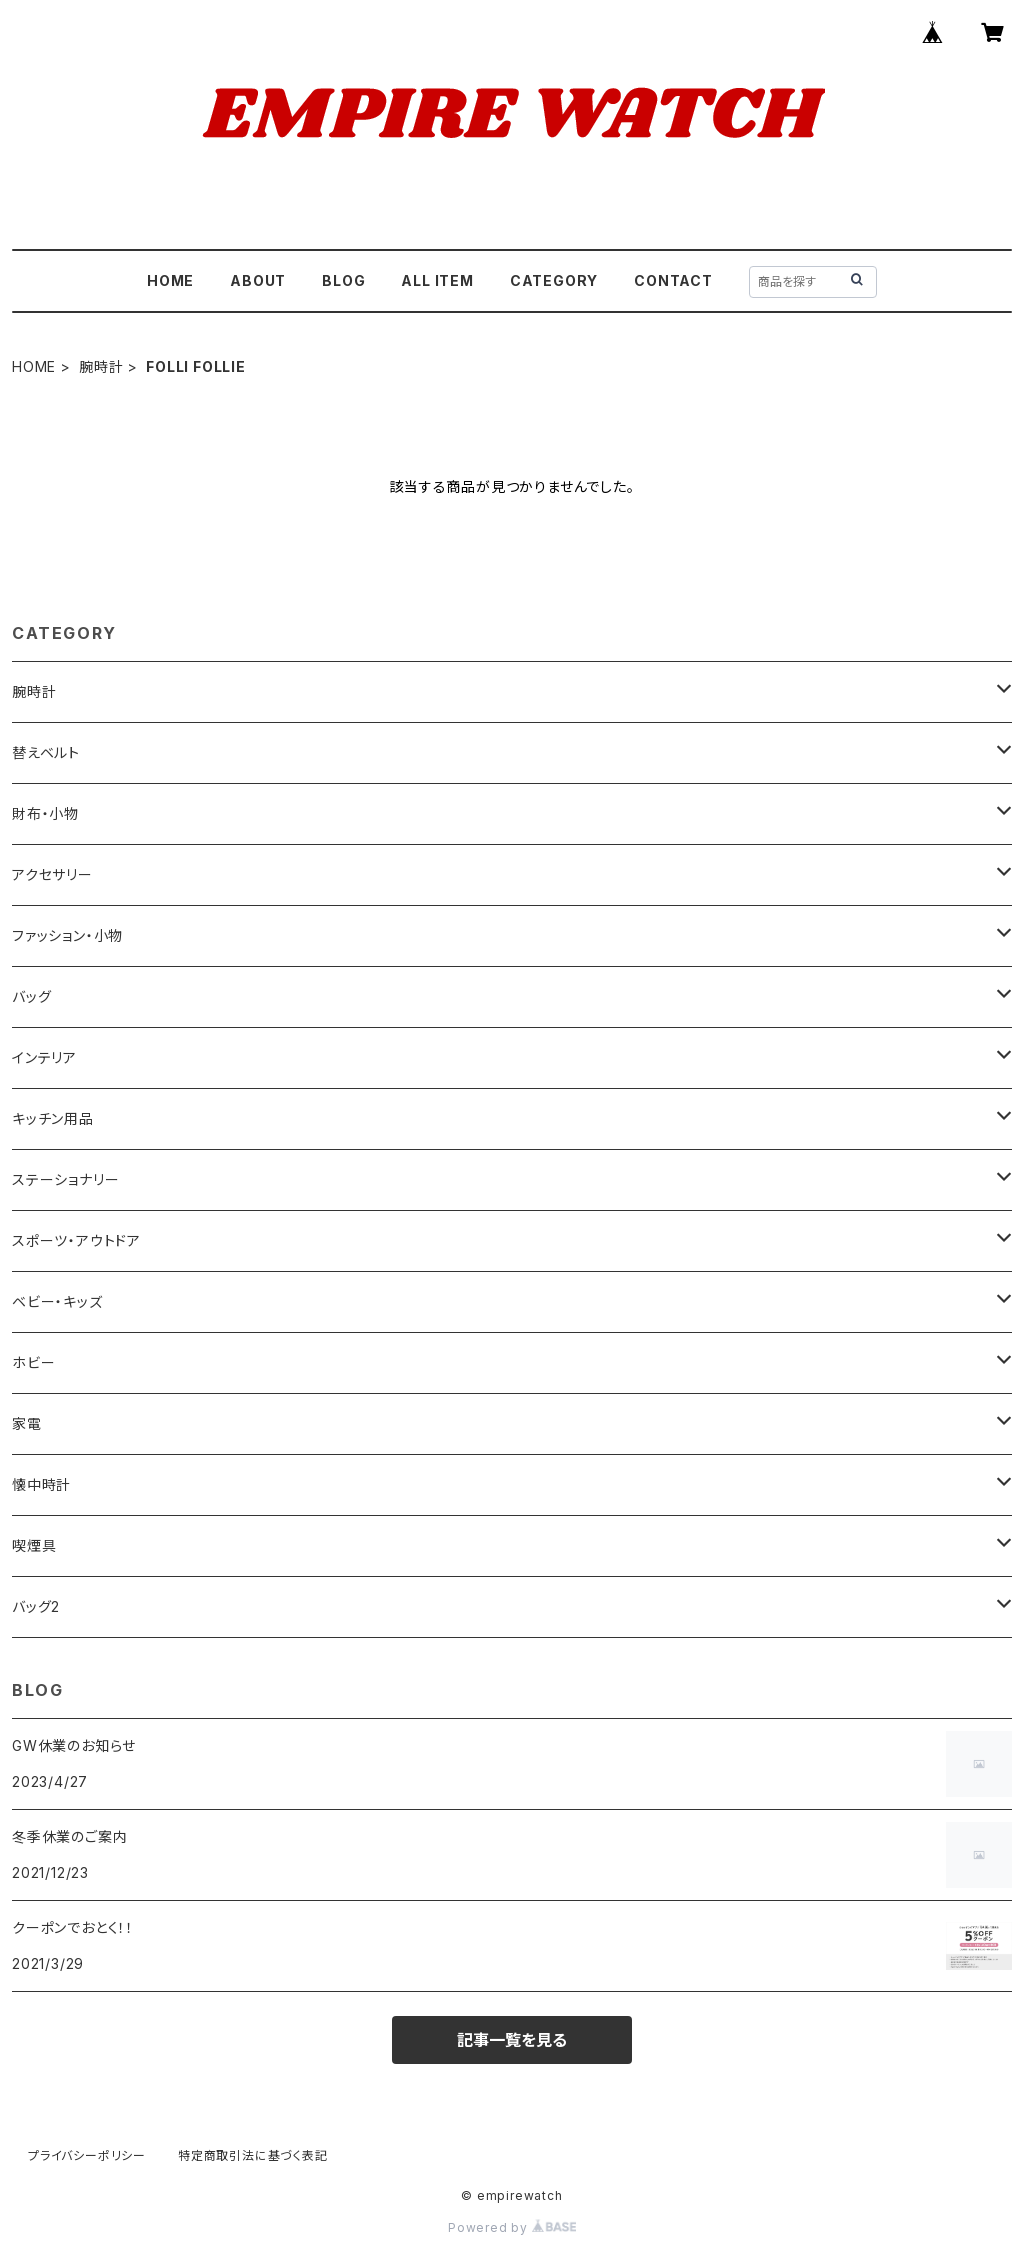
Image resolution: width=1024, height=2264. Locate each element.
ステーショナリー (65, 1179)
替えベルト (46, 752)
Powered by (512, 2227)
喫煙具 (34, 1545)
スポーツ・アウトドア (76, 1240)
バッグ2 (36, 1606)
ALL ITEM (437, 280)
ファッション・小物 (67, 935)
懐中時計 (41, 1484)
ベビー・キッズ (57, 1301)
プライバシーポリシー (87, 2155)
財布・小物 (45, 813)
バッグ (31, 996)
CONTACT (673, 280)
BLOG (343, 280)
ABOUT (258, 280)
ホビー (33, 1362)
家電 (27, 1423)
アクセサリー (52, 874)
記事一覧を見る (512, 2040)
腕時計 (101, 366)
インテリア (44, 1057)
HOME (170, 280)
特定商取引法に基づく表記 (253, 2155)
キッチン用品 (53, 1118)
